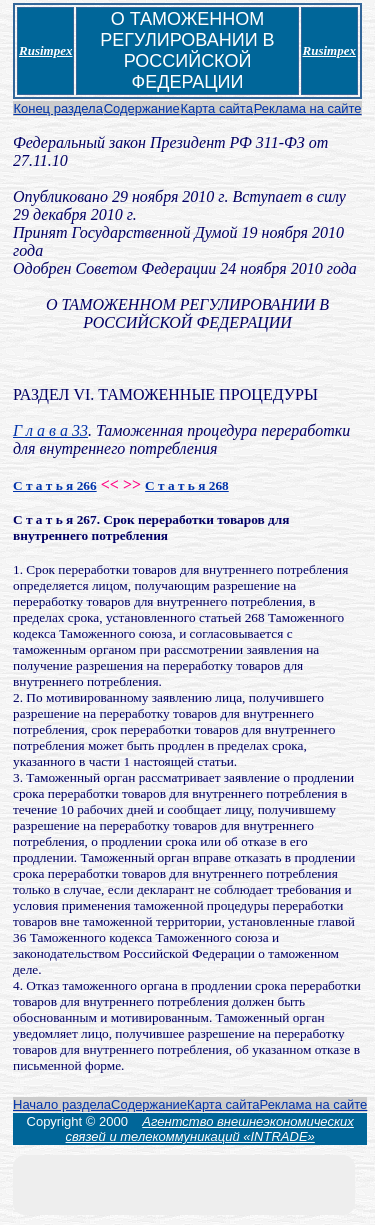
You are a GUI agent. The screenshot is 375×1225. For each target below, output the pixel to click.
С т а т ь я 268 (187, 485)
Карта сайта (216, 108)
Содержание (142, 108)
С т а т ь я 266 (55, 485)
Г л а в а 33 (50, 430)
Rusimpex (45, 50)
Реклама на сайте (308, 108)
